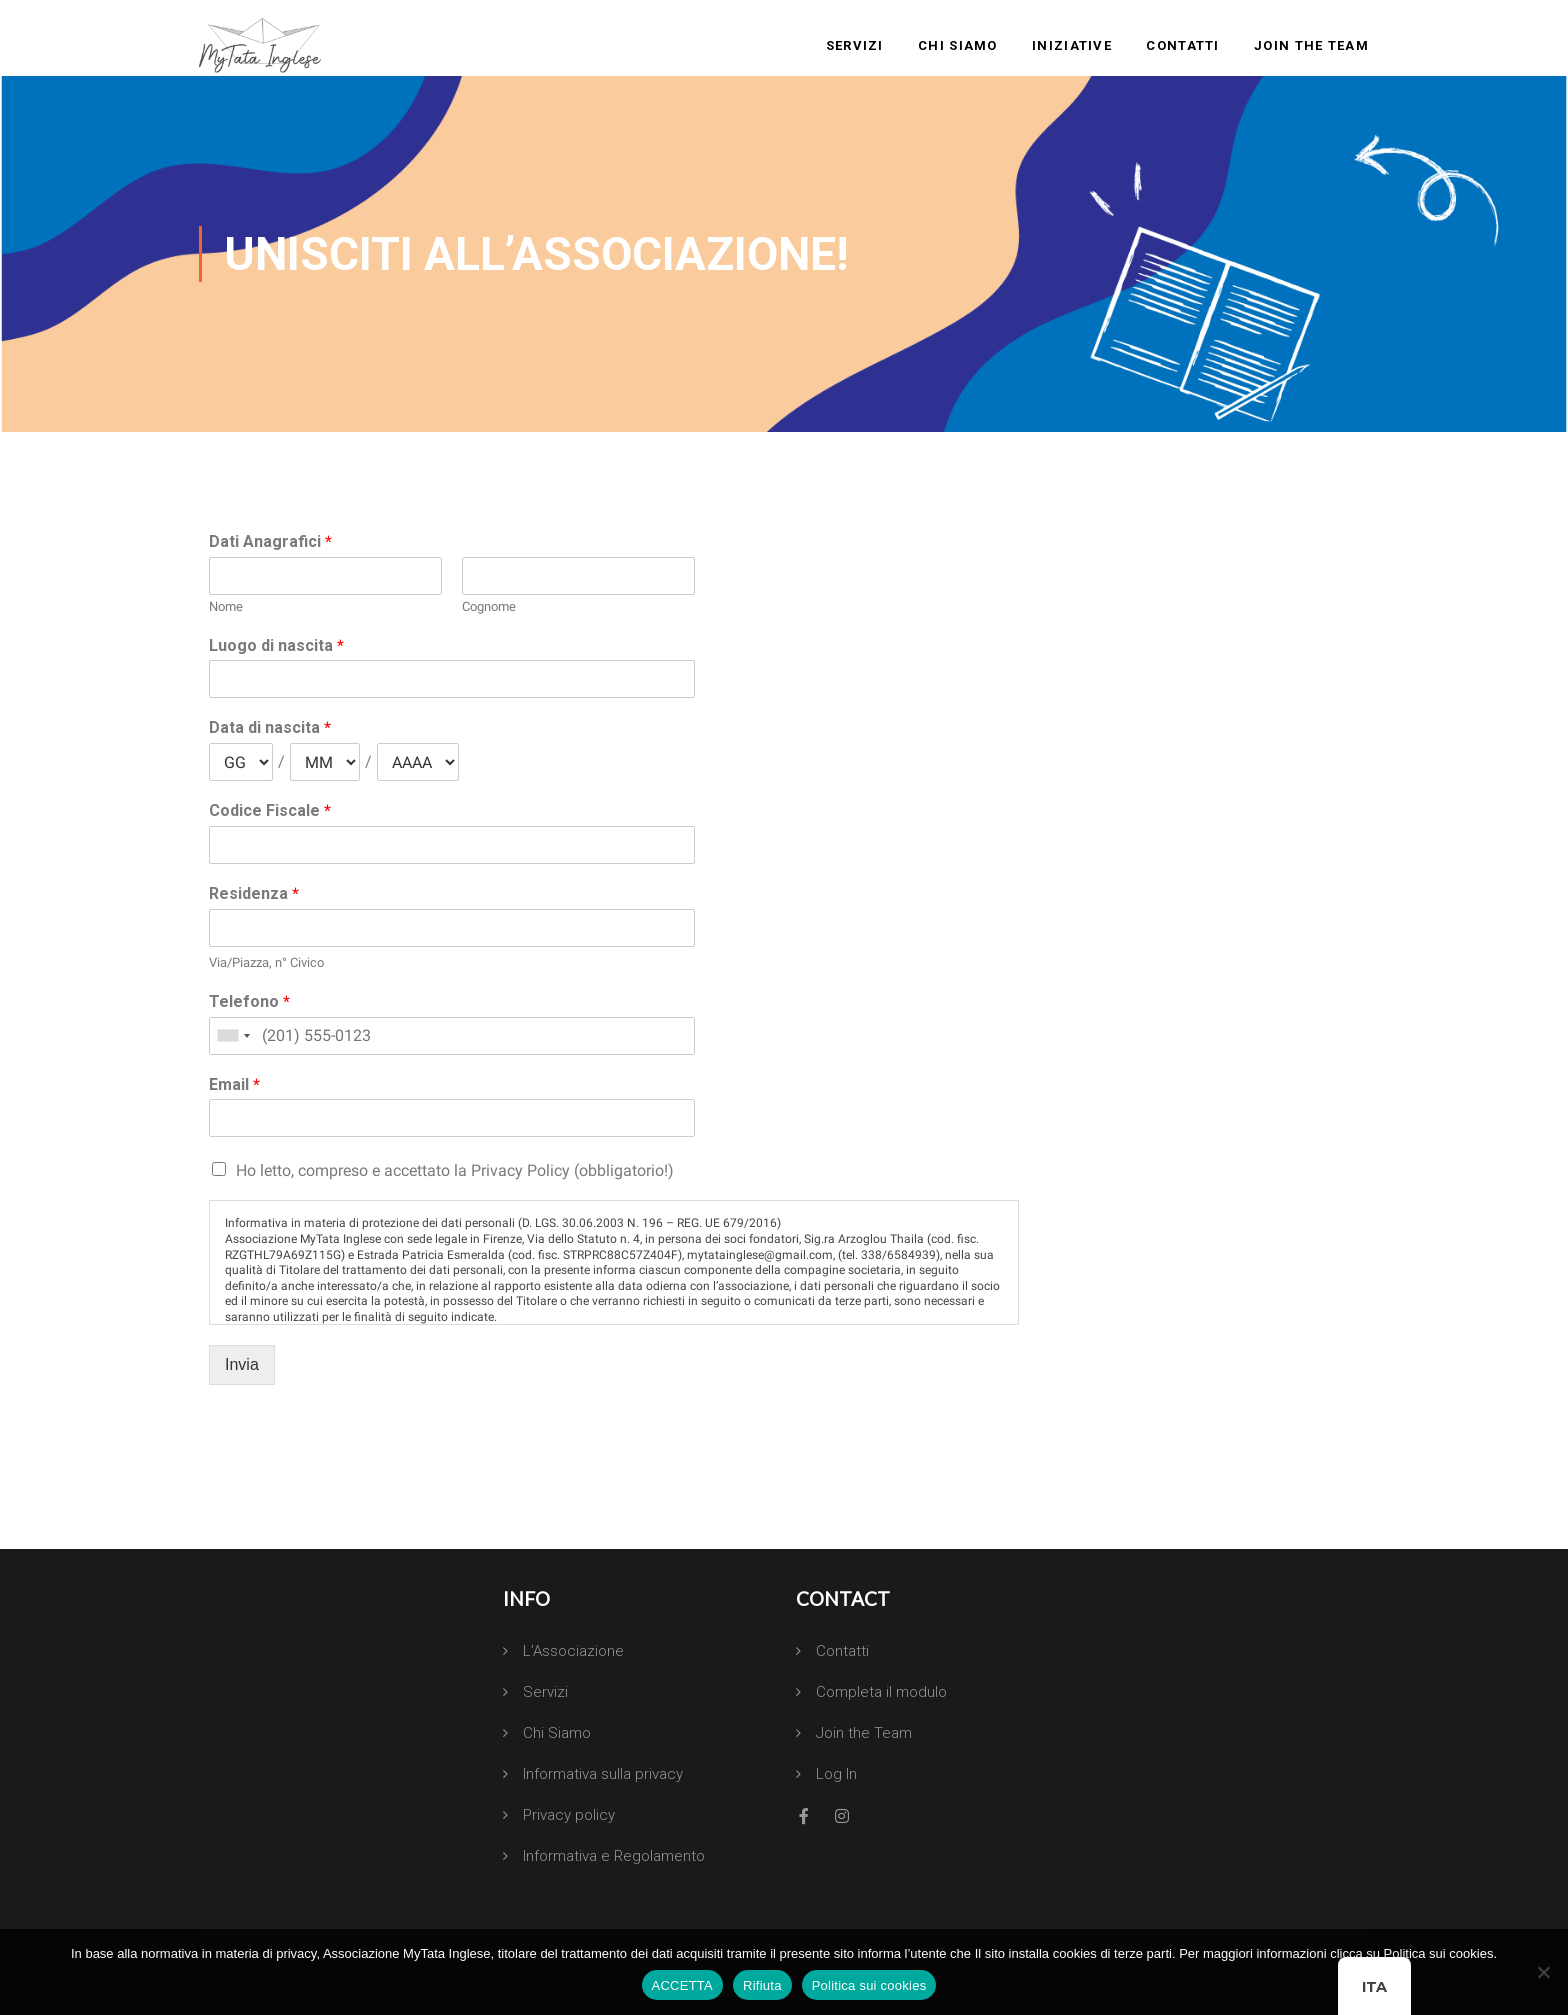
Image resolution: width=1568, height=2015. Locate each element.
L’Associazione (573, 1651)
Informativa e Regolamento (614, 1856)
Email (234, 1084)
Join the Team (1311, 45)
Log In (836, 1774)
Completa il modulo (881, 1692)
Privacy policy (569, 1815)
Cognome (489, 606)
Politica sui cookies (869, 1985)
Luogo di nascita (276, 645)
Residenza (254, 893)
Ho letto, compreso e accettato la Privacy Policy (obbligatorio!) (455, 1170)
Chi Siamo (958, 45)
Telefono (249, 1001)
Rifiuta (762, 1985)
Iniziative (1072, 45)
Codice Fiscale (270, 810)
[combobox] (233, 1036)
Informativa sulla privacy (603, 1774)
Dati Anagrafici (270, 541)
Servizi (855, 45)
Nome (226, 606)
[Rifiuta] (1543, 1972)
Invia (242, 1364)
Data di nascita (270, 727)
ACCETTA (682, 1985)
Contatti (1182, 45)
